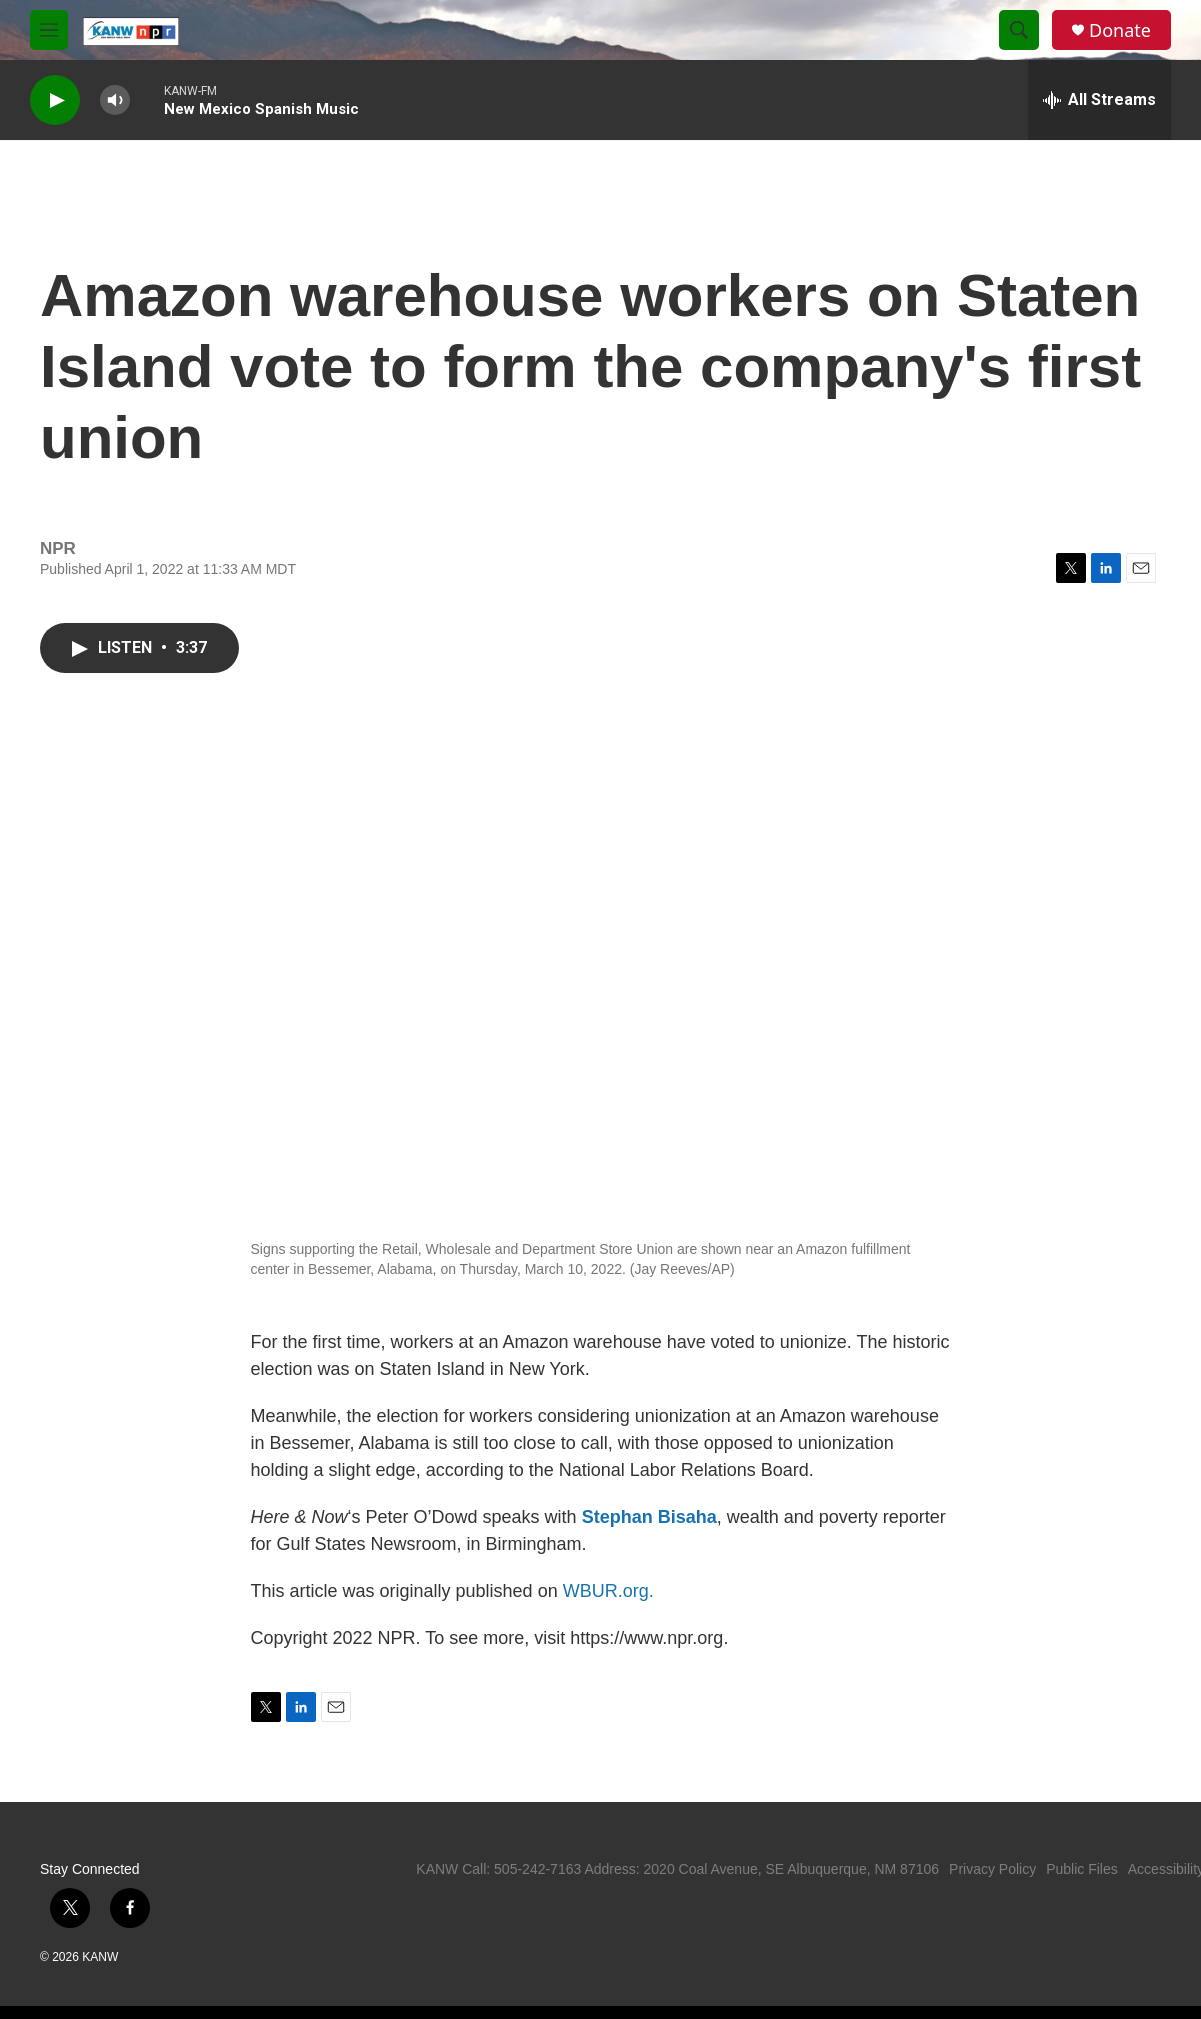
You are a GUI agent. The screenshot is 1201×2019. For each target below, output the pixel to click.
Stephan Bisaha (649, 1517)
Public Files (1082, 1869)
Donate (1120, 30)
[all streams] (1099, 100)
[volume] (115, 100)
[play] (55, 100)
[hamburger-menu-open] (49, 30)
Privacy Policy (992, 1869)
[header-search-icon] (1019, 30)
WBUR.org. (608, 1591)
